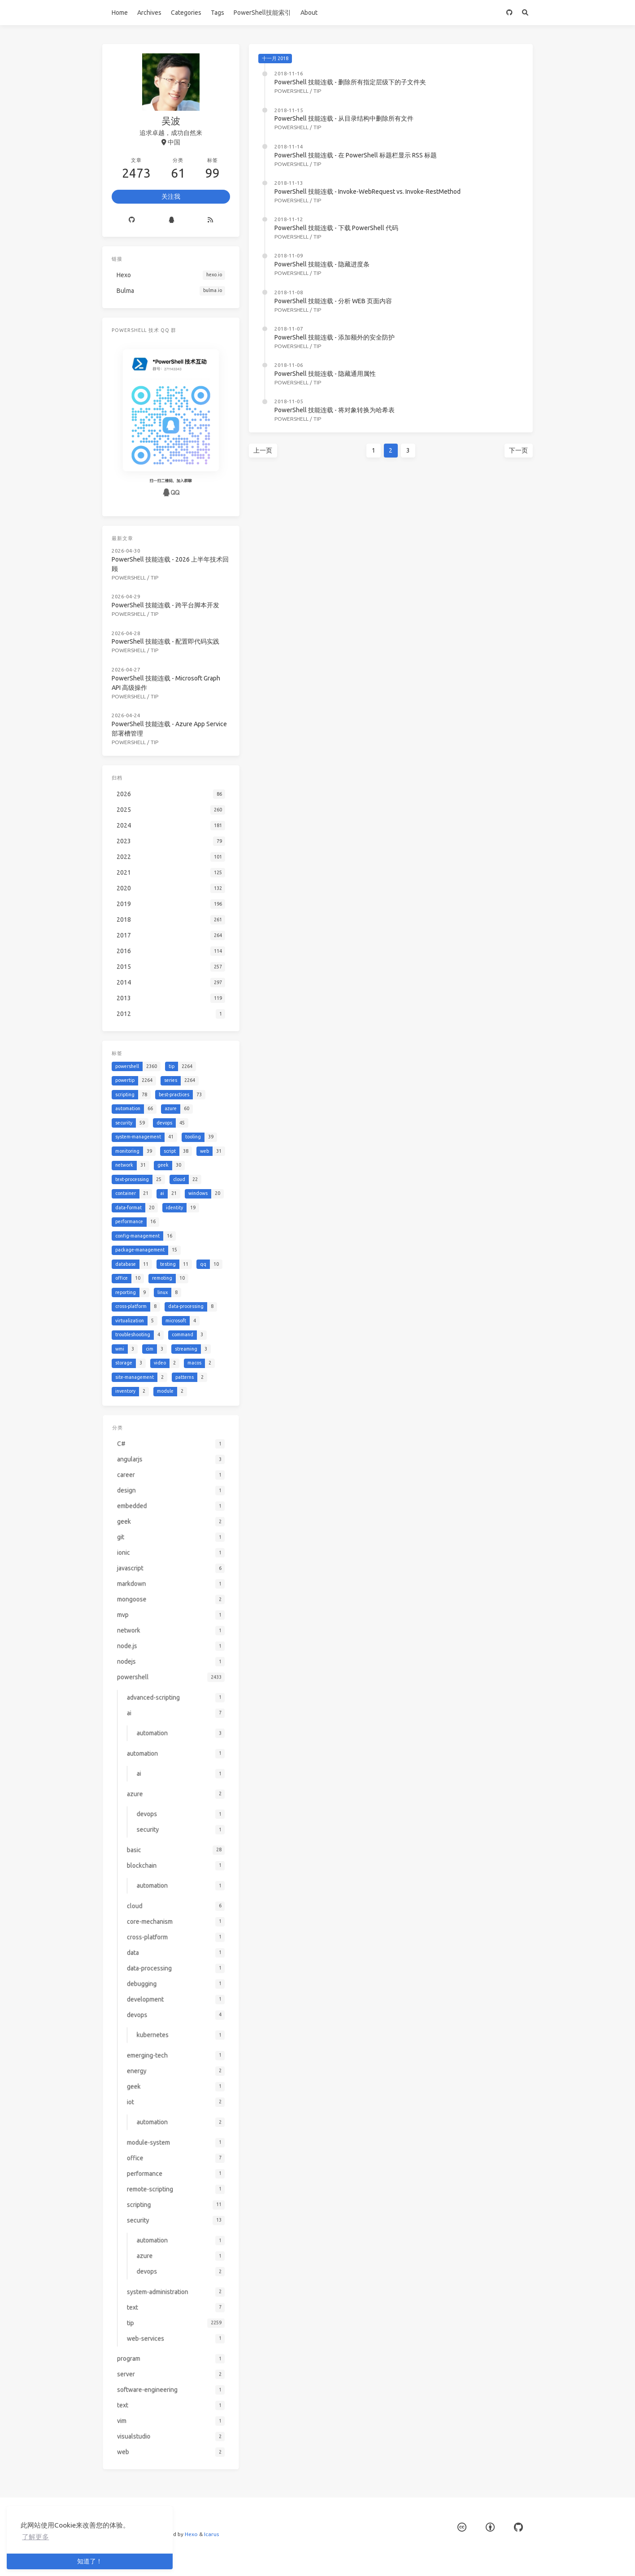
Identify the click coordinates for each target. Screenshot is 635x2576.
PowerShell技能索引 (262, 12)
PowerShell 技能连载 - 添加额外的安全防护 (334, 337)
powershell (291, 91)
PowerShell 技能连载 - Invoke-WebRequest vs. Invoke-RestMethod (367, 191)
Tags (217, 12)
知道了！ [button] (89, 2561)
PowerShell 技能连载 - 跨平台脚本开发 (165, 603)
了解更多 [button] (35, 2537)
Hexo (191, 2534)
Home (120, 12)
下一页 (518, 450)
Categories (186, 12)
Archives (149, 12)
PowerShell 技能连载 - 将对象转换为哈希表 (334, 410)
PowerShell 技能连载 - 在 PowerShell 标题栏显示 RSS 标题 (355, 155)
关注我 (170, 196)
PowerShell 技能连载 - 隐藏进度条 (322, 264)
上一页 (262, 450)
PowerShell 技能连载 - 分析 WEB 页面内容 (333, 301)
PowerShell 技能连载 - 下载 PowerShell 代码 (336, 227)
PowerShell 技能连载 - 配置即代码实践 (165, 639)
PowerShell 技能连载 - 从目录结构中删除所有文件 (343, 118)
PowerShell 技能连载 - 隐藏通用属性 (325, 373)
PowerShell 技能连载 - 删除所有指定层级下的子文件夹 (350, 82)
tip (317, 91)
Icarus (211, 2534)
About (309, 12)
